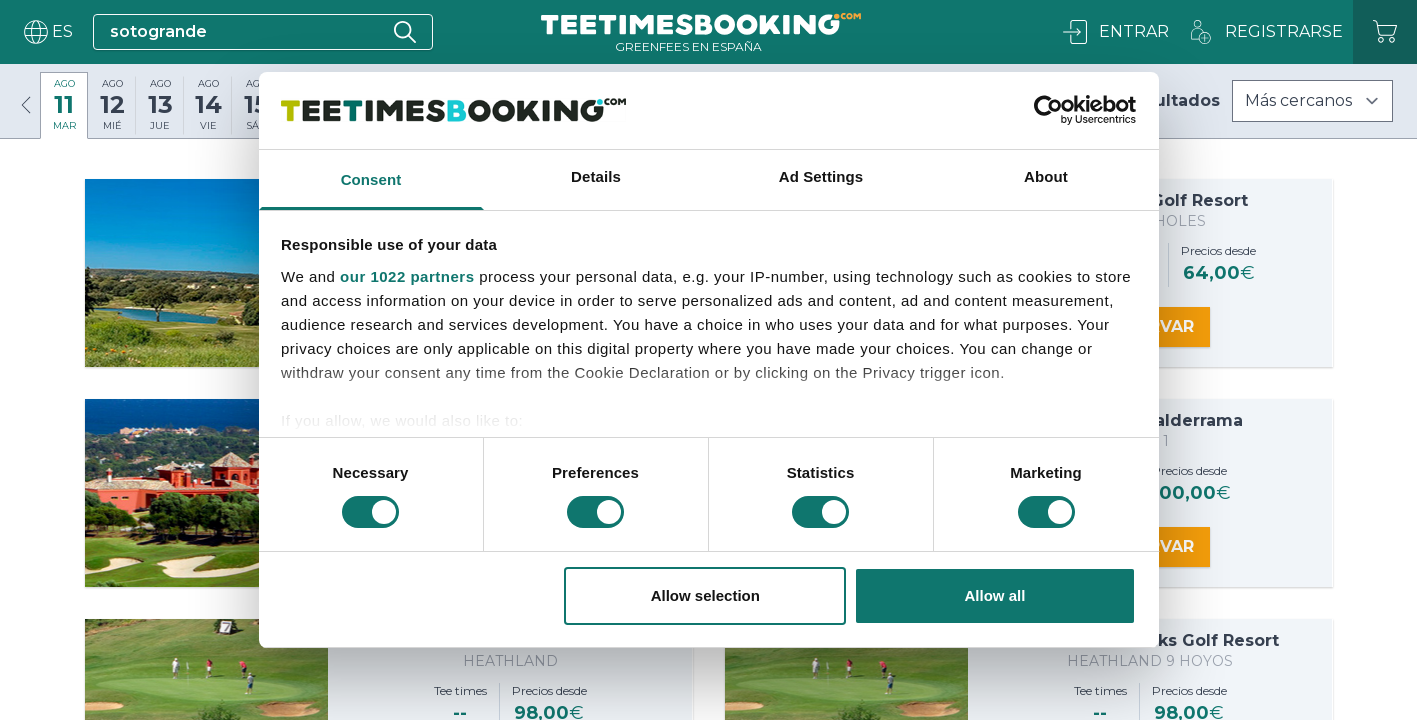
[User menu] (46, 32)
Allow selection (705, 595)
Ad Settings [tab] (821, 176)
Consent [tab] (371, 179)
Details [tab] (596, 176)
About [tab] (1046, 176)
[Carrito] (1385, 32)
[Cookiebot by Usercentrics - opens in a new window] (1048, 110)
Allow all (995, 595)
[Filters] (1312, 101)
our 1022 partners (407, 276)
